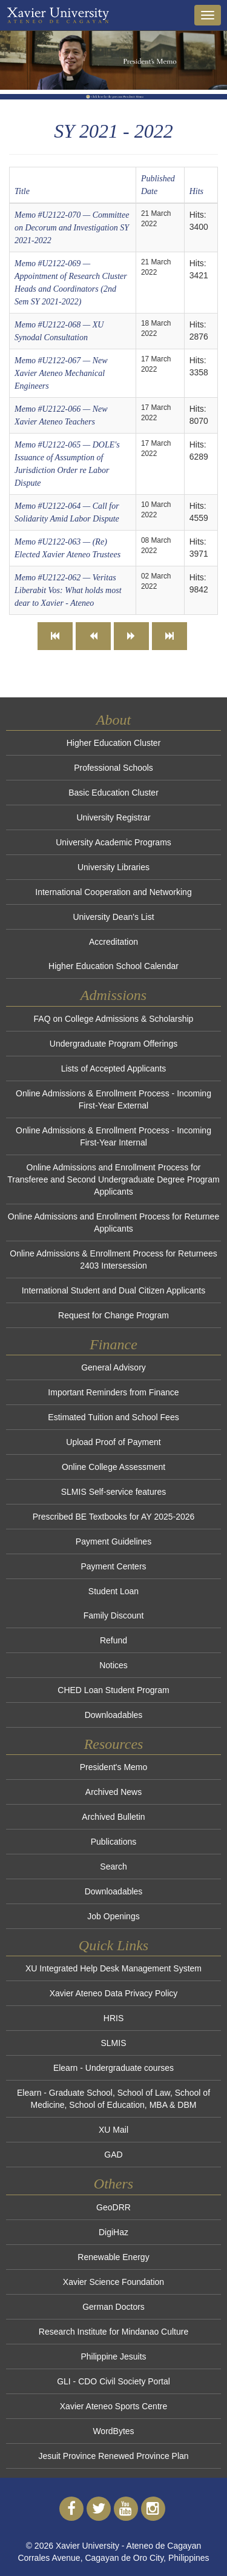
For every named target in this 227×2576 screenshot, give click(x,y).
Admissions (113, 995)
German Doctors (113, 2307)
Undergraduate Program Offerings (113, 1043)
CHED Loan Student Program (113, 1690)
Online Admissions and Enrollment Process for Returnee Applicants (113, 1222)
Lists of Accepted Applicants (113, 1068)
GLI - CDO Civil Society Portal (113, 2381)
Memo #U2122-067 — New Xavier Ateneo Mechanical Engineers (61, 373)
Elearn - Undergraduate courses (113, 2068)
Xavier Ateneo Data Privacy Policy (114, 1993)
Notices (113, 1665)
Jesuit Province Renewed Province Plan (113, 2456)
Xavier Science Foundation (113, 2282)
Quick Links (113, 1945)
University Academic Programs (113, 842)
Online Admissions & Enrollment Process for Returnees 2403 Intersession (113, 1259)
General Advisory (113, 1367)
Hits (196, 191)
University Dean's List (113, 917)
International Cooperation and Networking (113, 892)
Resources (113, 1744)
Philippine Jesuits (113, 2356)
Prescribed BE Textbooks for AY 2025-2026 (114, 1516)
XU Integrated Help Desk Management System (113, 1968)
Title (22, 191)
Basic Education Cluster (113, 792)
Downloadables (114, 1715)
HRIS (113, 2018)
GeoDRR (113, 2207)
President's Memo (114, 1767)
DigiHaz (113, 2232)
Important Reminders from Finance (113, 1392)
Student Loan (113, 1591)
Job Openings (113, 1916)
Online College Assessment (113, 1467)
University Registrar (113, 817)
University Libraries (113, 867)
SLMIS (113, 2043)
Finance (113, 1344)
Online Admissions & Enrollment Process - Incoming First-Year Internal (113, 1136)
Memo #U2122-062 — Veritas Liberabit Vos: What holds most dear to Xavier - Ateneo (68, 590)
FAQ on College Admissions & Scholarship (114, 1019)
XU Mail (113, 2130)
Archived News (113, 1792)
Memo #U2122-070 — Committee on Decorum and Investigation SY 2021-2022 (72, 227)
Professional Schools (113, 768)
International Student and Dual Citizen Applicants (114, 1290)
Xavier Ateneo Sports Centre (113, 2406)
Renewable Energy (113, 2257)
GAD (113, 2154)
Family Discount (114, 1615)
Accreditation (113, 942)
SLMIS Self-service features (113, 1492)
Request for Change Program (113, 1315)
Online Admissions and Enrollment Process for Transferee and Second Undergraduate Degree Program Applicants (113, 1179)
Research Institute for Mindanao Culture (113, 2331)
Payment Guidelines (113, 1541)
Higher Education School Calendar (113, 966)
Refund (113, 1640)
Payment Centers (113, 1566)
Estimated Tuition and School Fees (113, 1417)
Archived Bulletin (113, 1817)
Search (113, 1866)
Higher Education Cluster (114, 743)
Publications (114, 1841)
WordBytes (113, 2431)
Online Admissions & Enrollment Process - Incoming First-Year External (113, 1099)
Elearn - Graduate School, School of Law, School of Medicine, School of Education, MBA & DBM (113, 2099)
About (113, 720)
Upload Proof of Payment (113, 1442)
